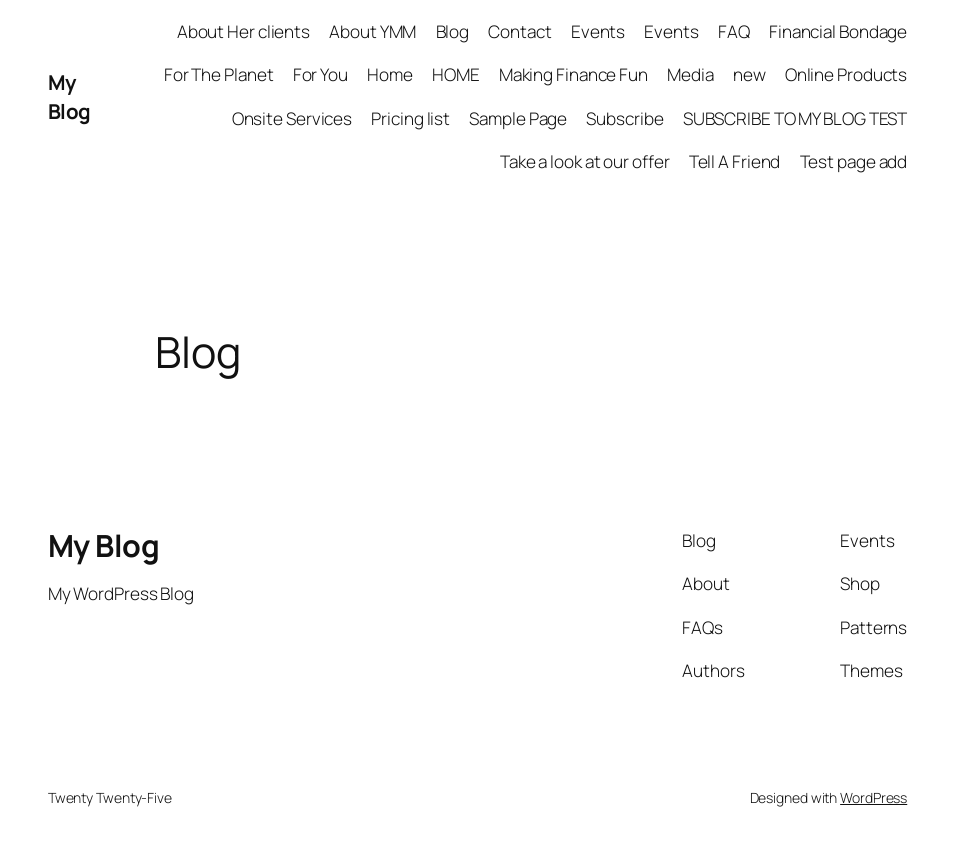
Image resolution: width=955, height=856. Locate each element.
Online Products (846, 74)
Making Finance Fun (573, 74)
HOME (456, 74)
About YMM (372, 31)
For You (320, 74)
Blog (453, 31)
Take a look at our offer (585, 161)
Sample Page (518, 118)
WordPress (873, 797)
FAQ (734, 31)
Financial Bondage (838, 31)
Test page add (854, 161)
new (749, 74)
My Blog (69, 96)
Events (598, 31)
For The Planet (219, 74)
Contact (519, 31)
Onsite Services (292, 118)
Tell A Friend (735, 161)
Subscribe (624, 118)
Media (690, 74)
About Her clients (243, 31)
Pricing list (410, 118)
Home (390, 74)
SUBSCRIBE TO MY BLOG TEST (795, 118)
